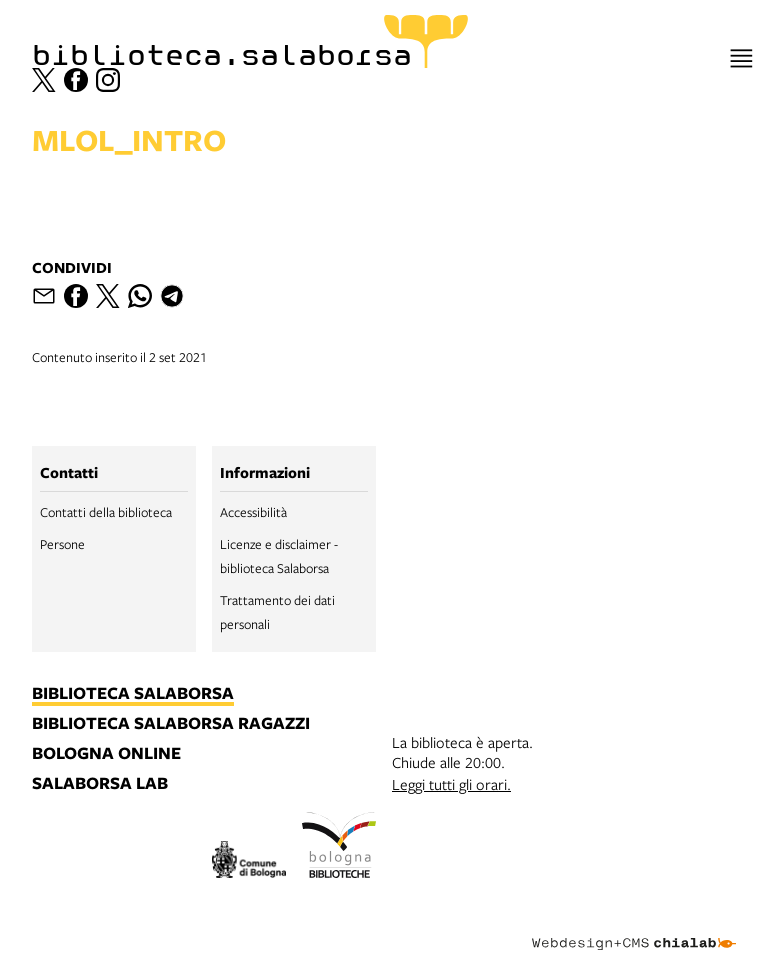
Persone (62, 544)
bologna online (106, 754)
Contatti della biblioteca (106, 512)
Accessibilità (253, 512)
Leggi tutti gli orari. (451, 784)
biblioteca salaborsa (133, 694)
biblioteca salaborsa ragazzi (171, 724)
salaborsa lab (100, 784)
